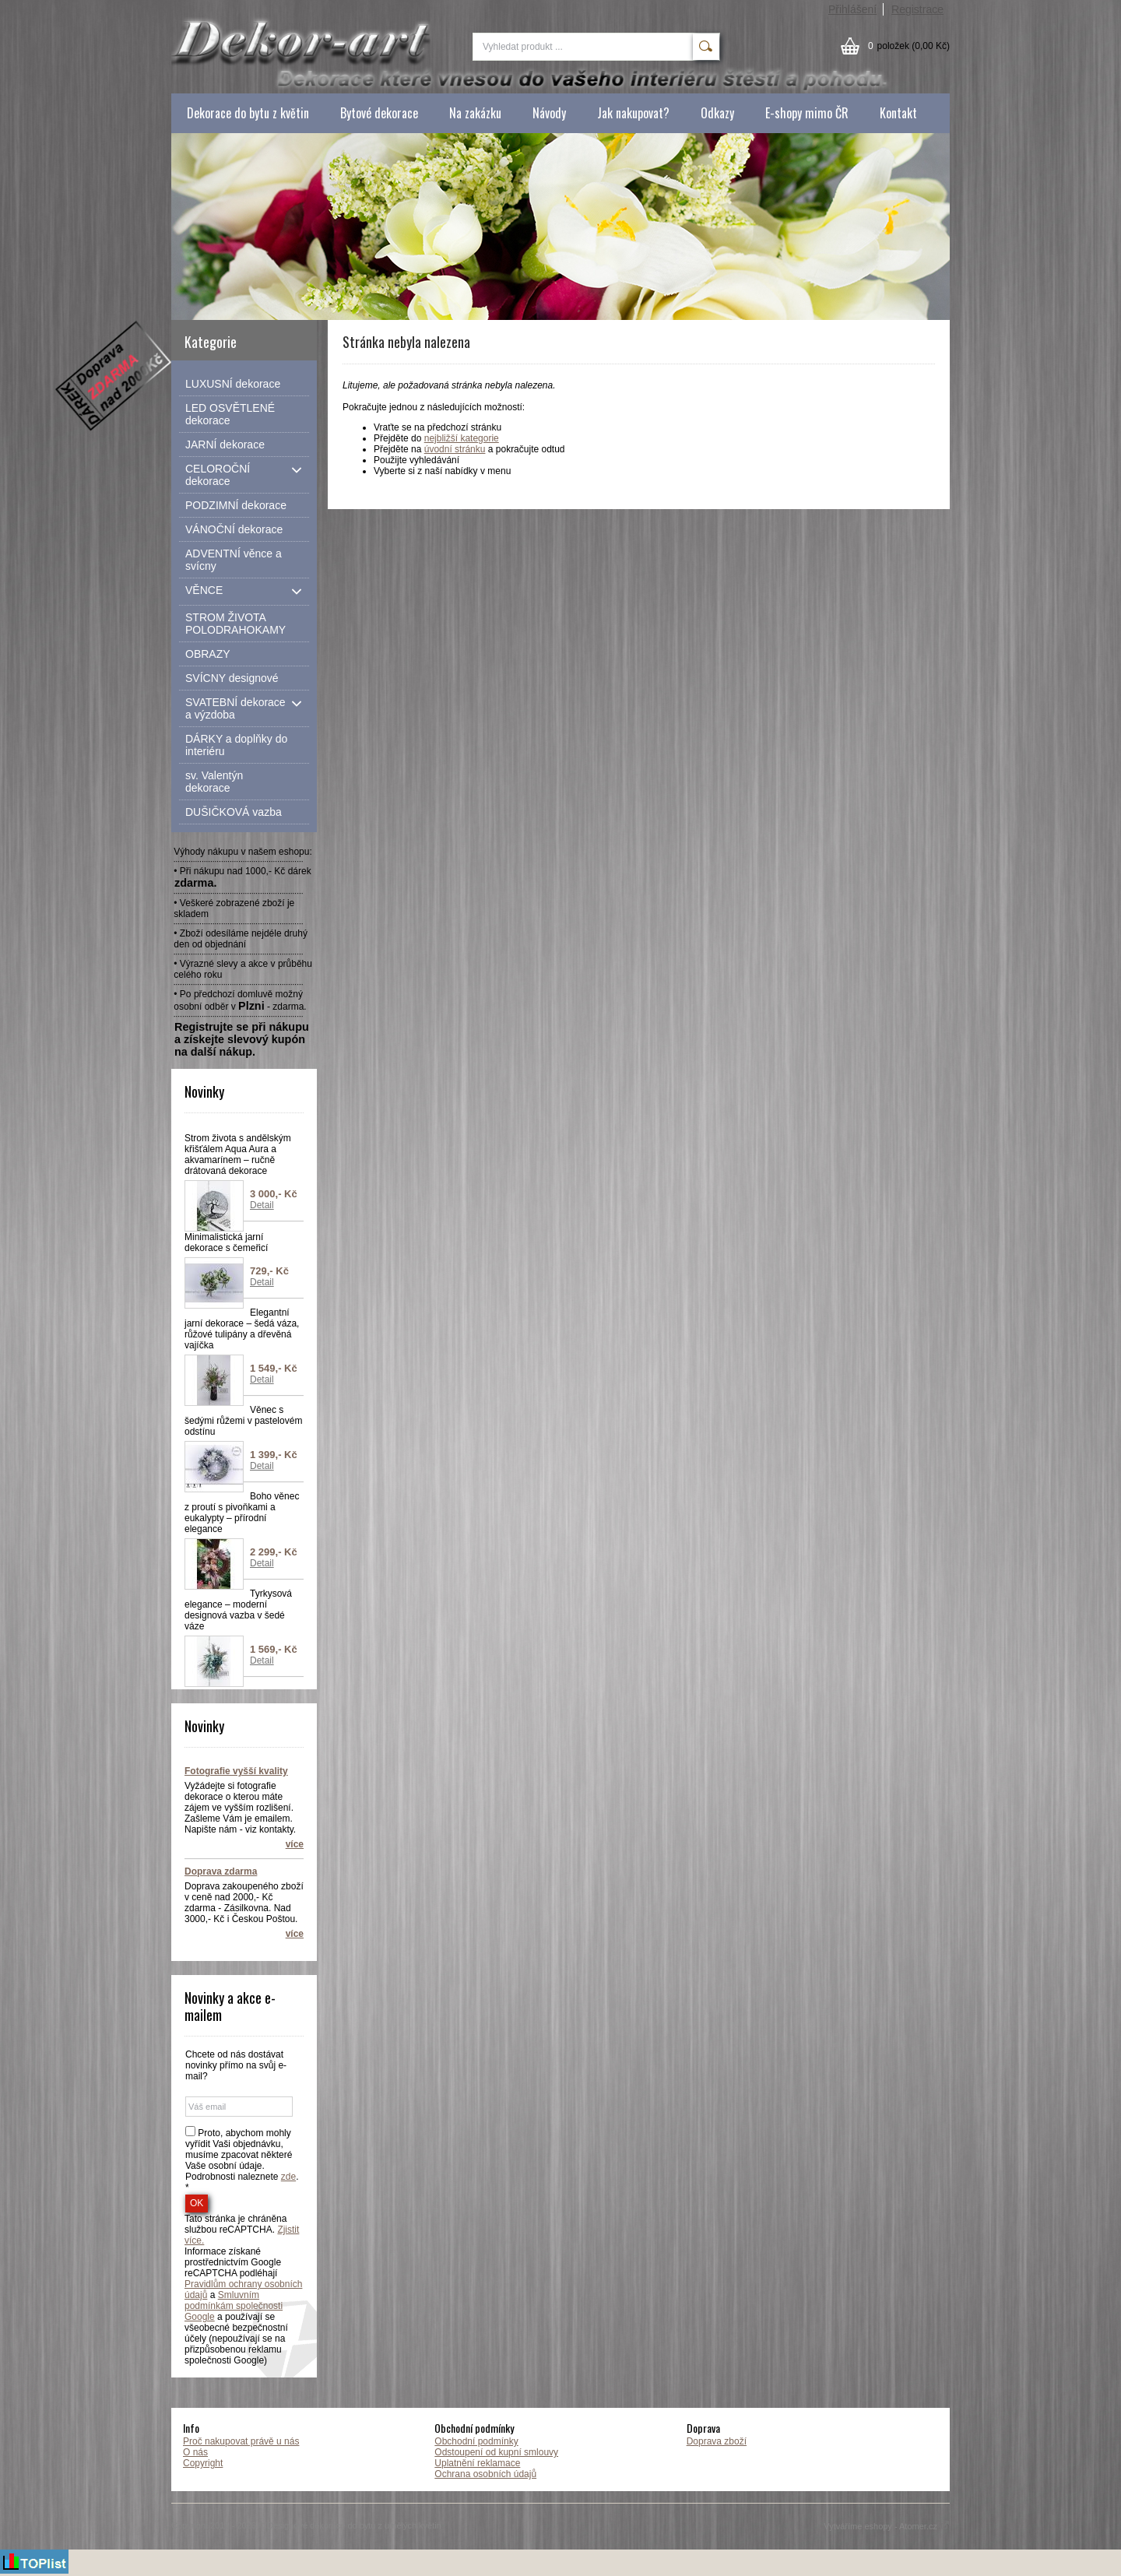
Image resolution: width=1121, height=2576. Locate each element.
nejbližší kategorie (461, 438)
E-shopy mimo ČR (807, 113)
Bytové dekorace (379, 113)
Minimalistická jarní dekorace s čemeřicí (226, 1242)
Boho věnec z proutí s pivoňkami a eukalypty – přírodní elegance (241, 1512)
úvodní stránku (455, 449)
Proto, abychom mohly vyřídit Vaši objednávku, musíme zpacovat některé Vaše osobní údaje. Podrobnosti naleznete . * (241, 2160)
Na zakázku (475, 113)
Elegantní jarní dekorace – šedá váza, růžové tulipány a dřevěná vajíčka (241, 1329)
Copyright (203, 2463)
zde (288, 2176)
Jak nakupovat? (633, 113)
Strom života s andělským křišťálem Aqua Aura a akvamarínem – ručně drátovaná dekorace (237, 1154)
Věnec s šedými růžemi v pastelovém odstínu (243, 1420)
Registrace (917, 9)
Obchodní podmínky (476, 2441)
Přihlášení (852, 9)
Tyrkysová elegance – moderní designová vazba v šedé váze (238, 1610)
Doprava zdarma (220, 1871)
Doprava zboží (717, 2441)
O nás (195, 2452)
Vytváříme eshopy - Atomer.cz (887, 2526)
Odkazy (717, 113)
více (295, 1844)
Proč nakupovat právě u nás (241, 2441)
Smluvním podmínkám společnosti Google (233, 2306)
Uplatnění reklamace (477, 2463)
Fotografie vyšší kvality (236, 1771)
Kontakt (898, 113)
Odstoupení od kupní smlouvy (496, 2452)
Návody (549, 113)
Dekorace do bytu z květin (248, 113)
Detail (262, 1205)
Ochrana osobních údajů (485, 2474)
